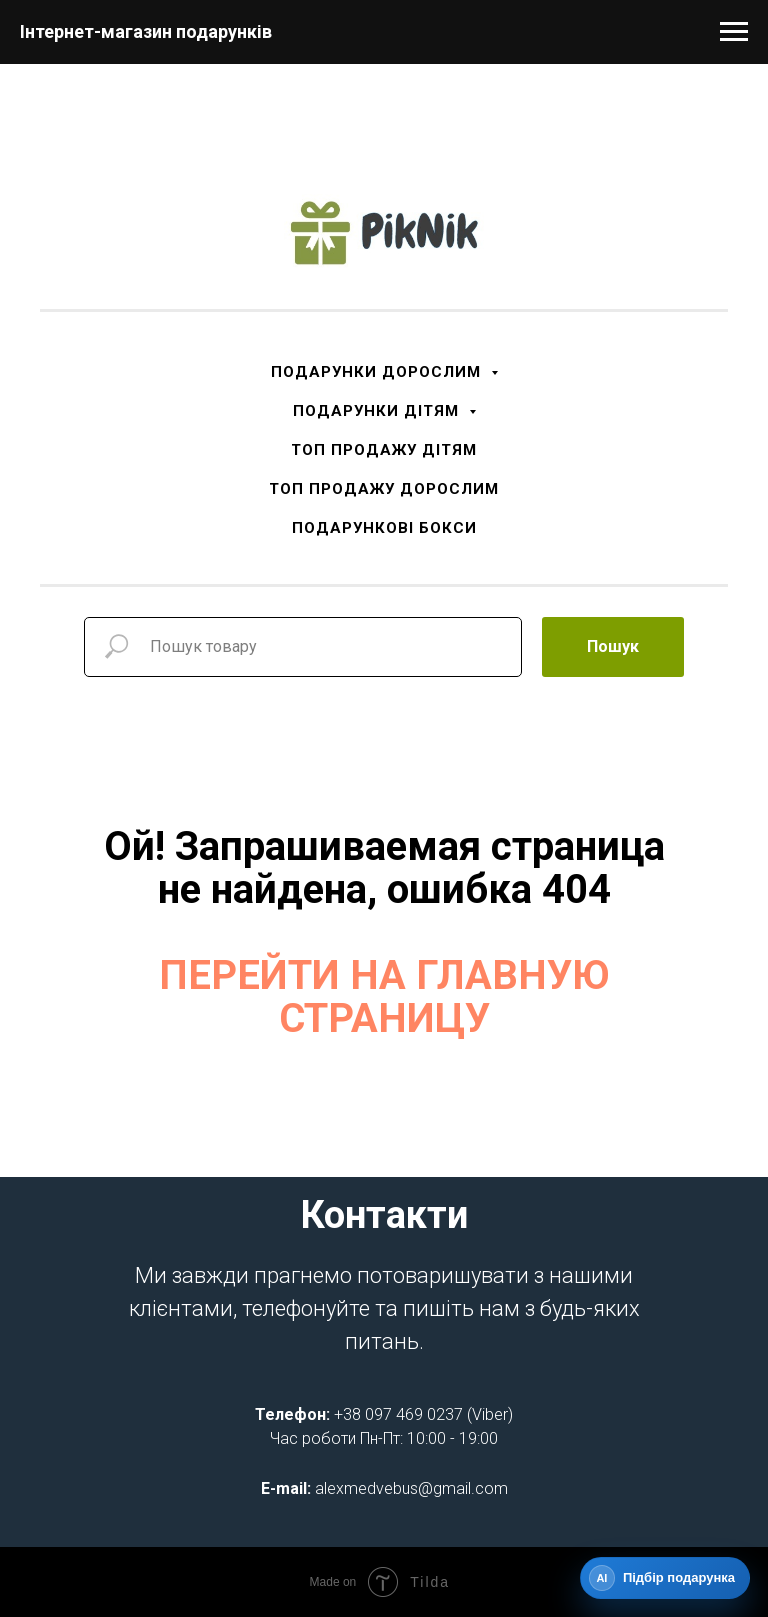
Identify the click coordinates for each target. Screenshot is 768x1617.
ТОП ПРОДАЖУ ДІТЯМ (384, 450)
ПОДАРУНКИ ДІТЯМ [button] (378, 411)
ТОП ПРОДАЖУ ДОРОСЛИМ (384, 489)
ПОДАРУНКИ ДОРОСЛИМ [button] (378, 372)
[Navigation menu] (734, 32)
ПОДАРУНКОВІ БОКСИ (384, 528)
